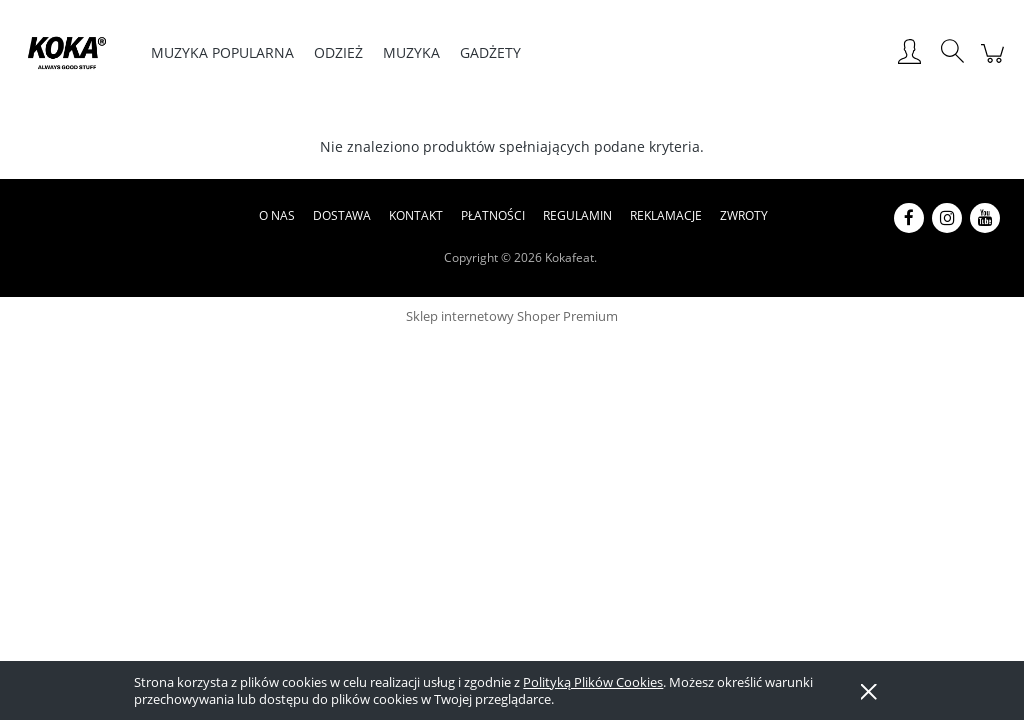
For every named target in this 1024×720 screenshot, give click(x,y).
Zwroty (744, 215)
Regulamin (577, 215)
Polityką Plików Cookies (593, 682)
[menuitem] (222, 52)
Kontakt (416, 215)
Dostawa (342, 215)
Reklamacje (666, 215)
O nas (277, 215)
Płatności (493, 215)
